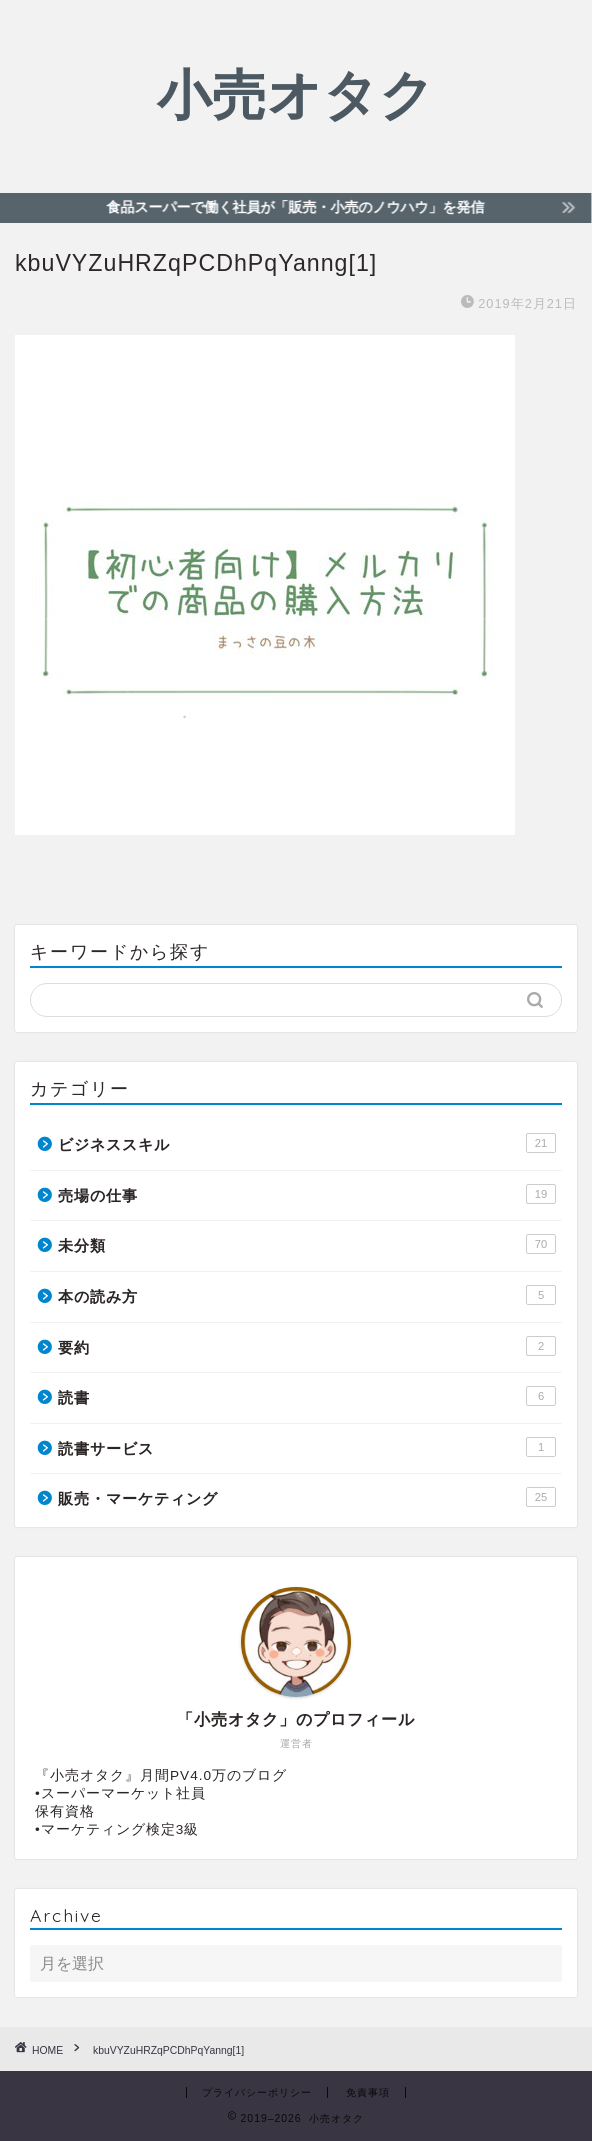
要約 (307, 1346)
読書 (307, 1396)
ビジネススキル (307, 1143)
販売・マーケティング (307, 1497)
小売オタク (296, 94)
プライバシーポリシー (257, 2092)
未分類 (307, 1244)
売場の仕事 (307, 1194)
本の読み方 (307, 1295)
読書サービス (307, 1447)
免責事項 (368, 2092)
